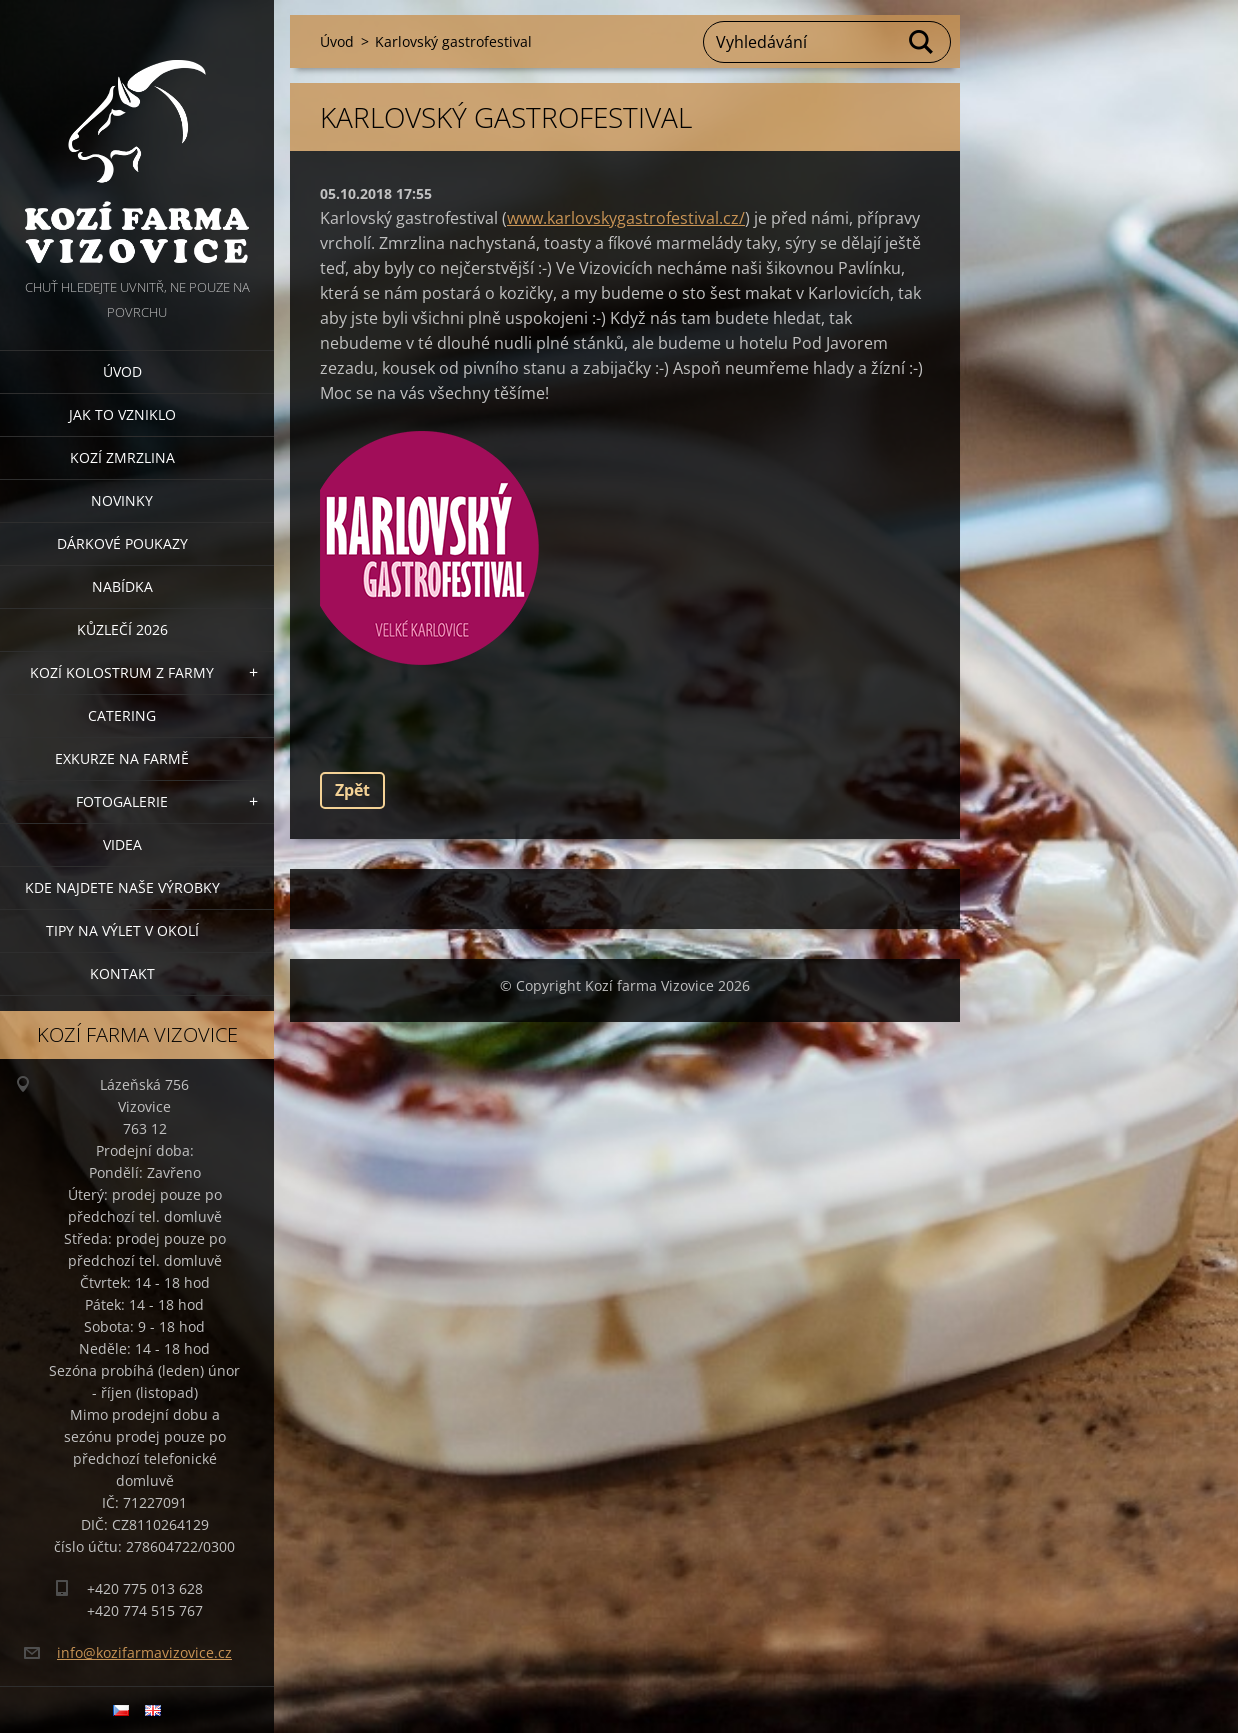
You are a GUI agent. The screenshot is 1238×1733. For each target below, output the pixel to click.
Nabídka (122, 586)
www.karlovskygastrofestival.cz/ (626, 218)
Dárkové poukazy (122, 543)
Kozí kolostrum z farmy (122, 672)
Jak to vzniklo (122, 414)
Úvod (122, 371)
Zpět (352, 790)
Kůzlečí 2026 (122, 629)
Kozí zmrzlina (122, 457)
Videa (122, 844)
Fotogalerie (122, 801)
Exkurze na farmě (122, 758)
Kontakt (122, 973)
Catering (122, 715)
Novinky (122, 500)
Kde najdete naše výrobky (122, 887)
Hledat (922, 42)
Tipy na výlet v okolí (122, 930)
